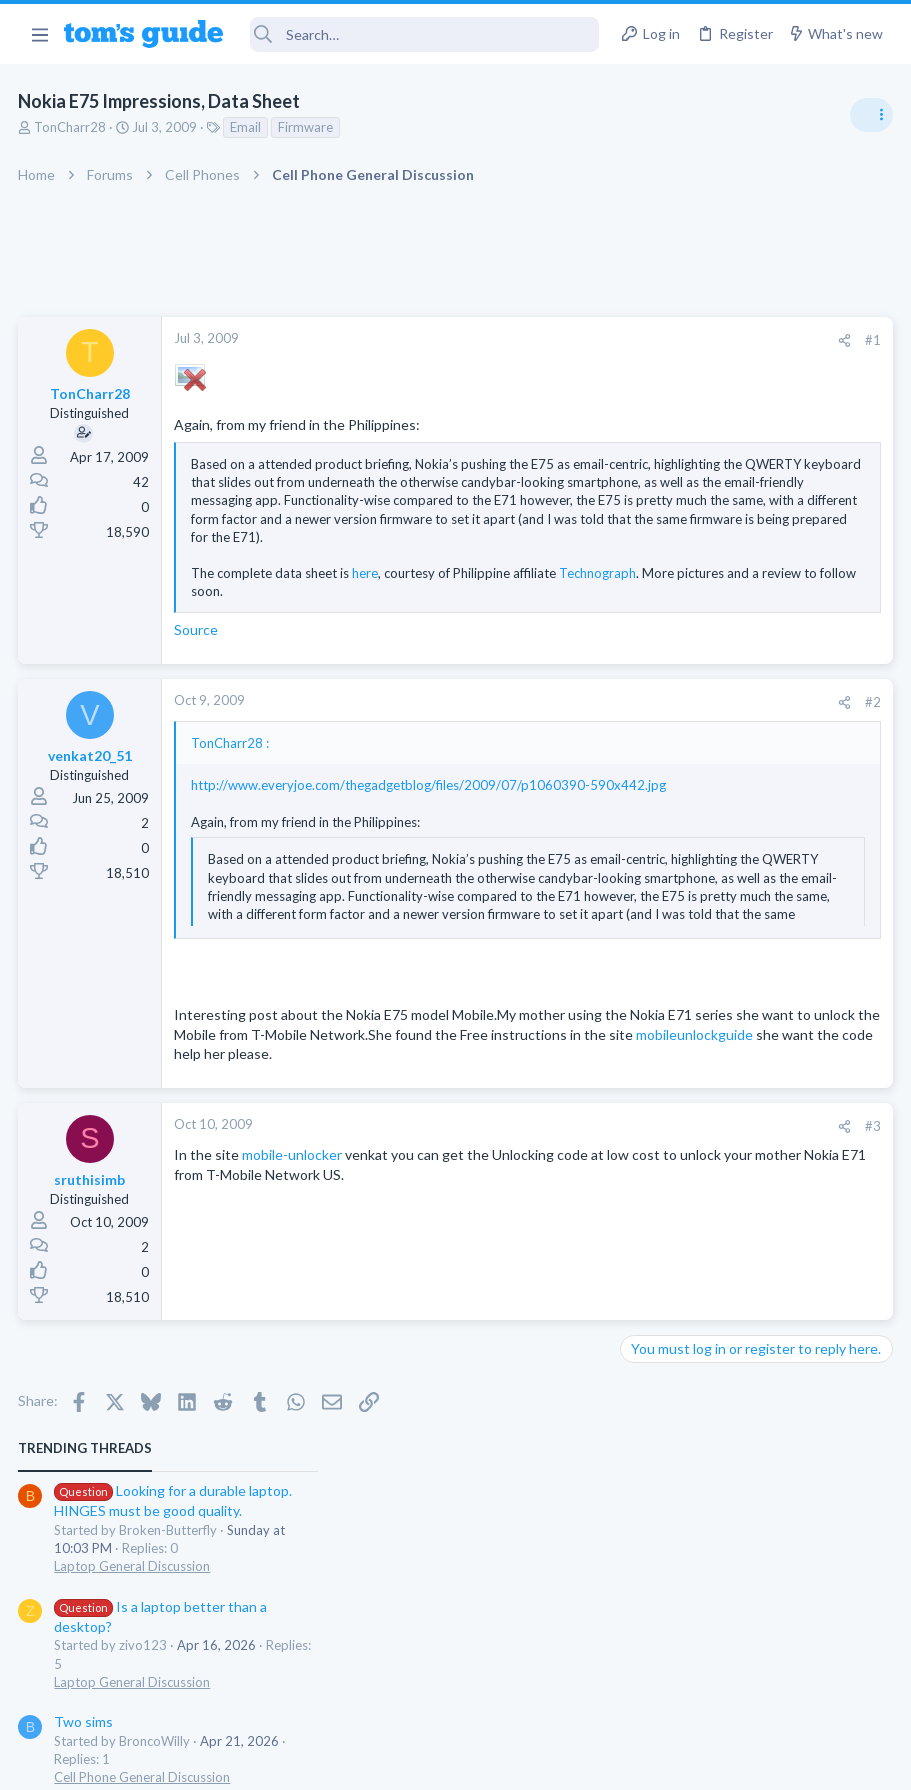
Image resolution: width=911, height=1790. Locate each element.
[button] (39, 34)
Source (198, 634)
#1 (551, 340)
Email (247, 127)
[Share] (522, 340)
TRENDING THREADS (658, 327)
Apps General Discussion (699, 754)
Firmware (307, 127)
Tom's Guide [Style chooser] (748, 1678)
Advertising (240, 1761)
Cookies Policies (381, 1761)
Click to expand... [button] (368, 596)
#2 (551, 706)
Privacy (507, 1761)
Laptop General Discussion (705, 445)
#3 (551, 1169)
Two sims (656, 600)
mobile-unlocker (294, 1198)
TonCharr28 (72, 127)
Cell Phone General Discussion (715, 656)
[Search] (425, 34)
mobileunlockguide (379, 1077)
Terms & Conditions (645, 1761)
